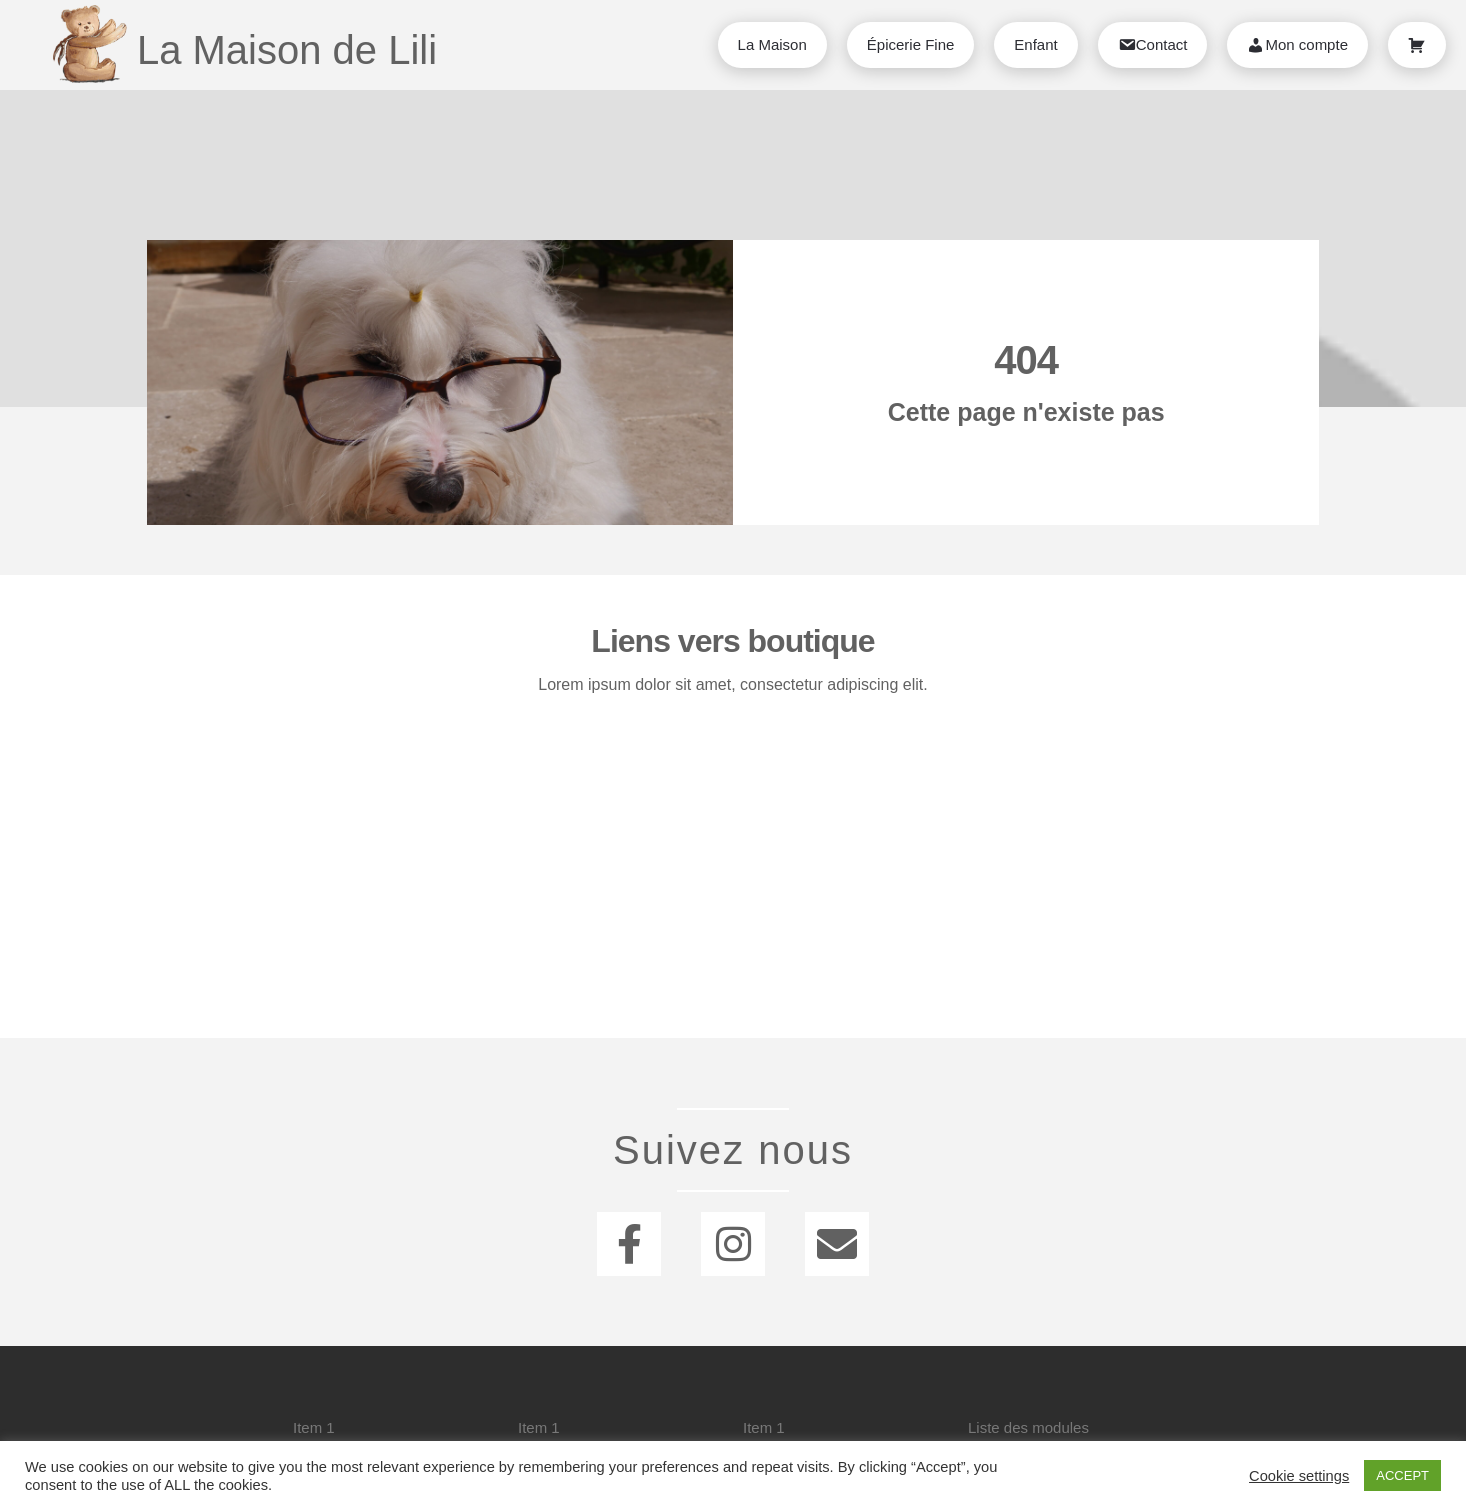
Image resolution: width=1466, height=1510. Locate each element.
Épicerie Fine (911, 44)
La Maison (772, 44)
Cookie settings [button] (1299, 1476)
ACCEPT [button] (1402, 1475)
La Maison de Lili (287, 50)
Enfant (1035, 44)
